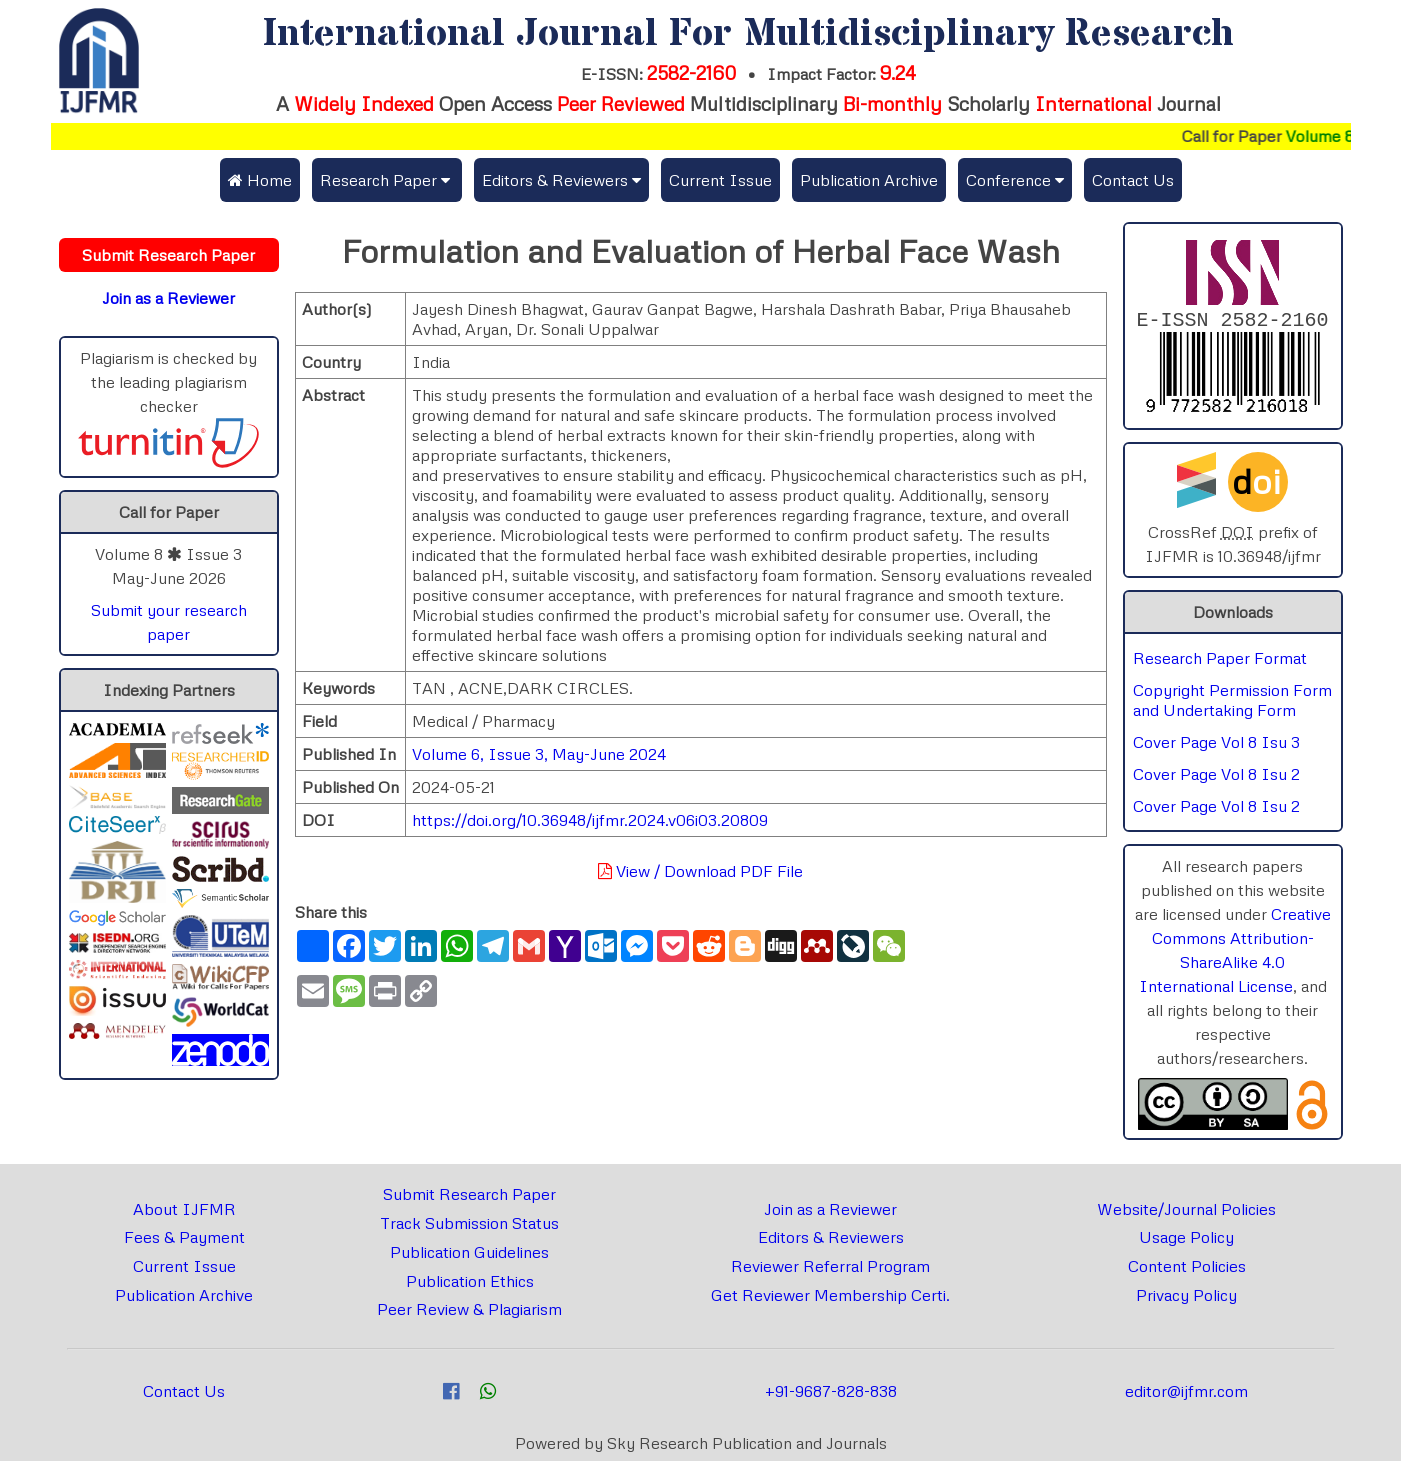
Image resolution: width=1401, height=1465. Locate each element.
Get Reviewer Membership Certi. (830, 1299)
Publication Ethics (470, 1285)
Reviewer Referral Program (830, 1270)
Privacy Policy (1186, 1299)
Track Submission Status (469, 1227)
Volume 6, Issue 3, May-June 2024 (539, 754)
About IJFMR (184, 1213)
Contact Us (1133, 180)
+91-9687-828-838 (831, 1395)
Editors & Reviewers (831, 1241)
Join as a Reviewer (830, 1213)
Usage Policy (1186, 1241)
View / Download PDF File (700, 871)
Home (260, 180)
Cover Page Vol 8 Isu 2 (1216, 778)
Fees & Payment (184, 1241)
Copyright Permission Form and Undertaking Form (1232, 704)
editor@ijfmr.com (1186, 1395)
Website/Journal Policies (1186, 1213)
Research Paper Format (1220, 662)
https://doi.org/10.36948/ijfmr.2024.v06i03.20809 (590, 820)
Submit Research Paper (469, 1198)
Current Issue (720, 180)
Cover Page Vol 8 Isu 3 (1216, 746)
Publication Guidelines (469, 1256)
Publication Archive (869, 180)
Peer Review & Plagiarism (469, 1313)
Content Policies (1187, 1270)
